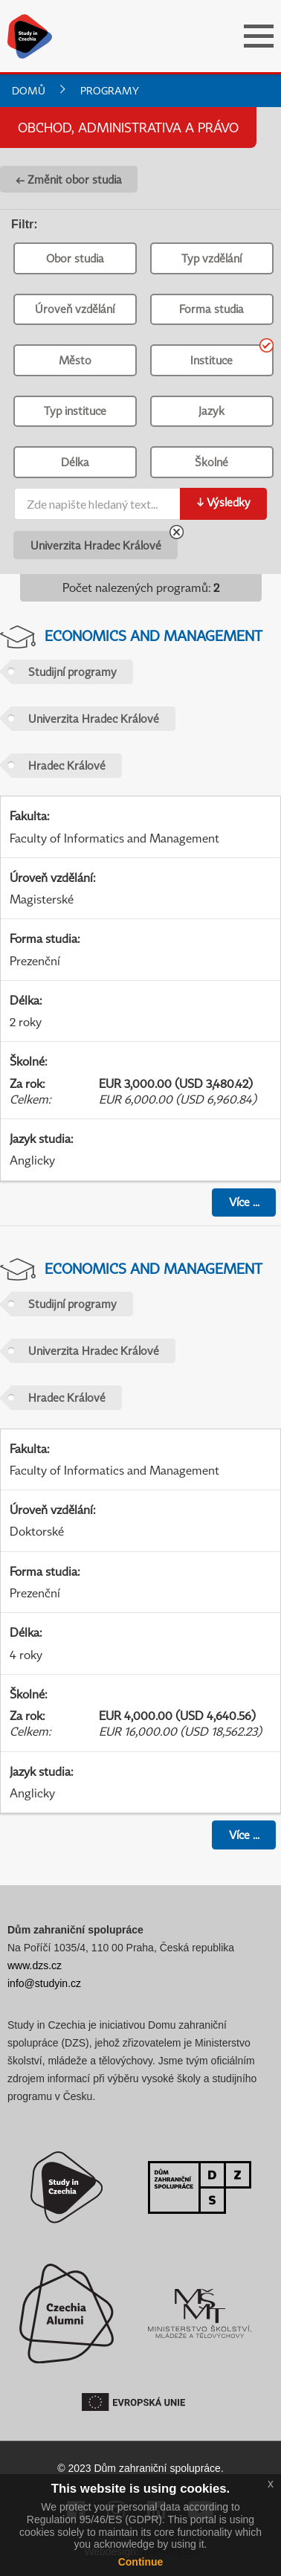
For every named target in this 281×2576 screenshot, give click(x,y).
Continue (141, 2562)
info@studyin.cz (44, 1983)
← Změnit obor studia (69, 179)
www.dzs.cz (34, 1965)
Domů (28, 90)
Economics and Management (153, 635)
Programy (109, 90)
